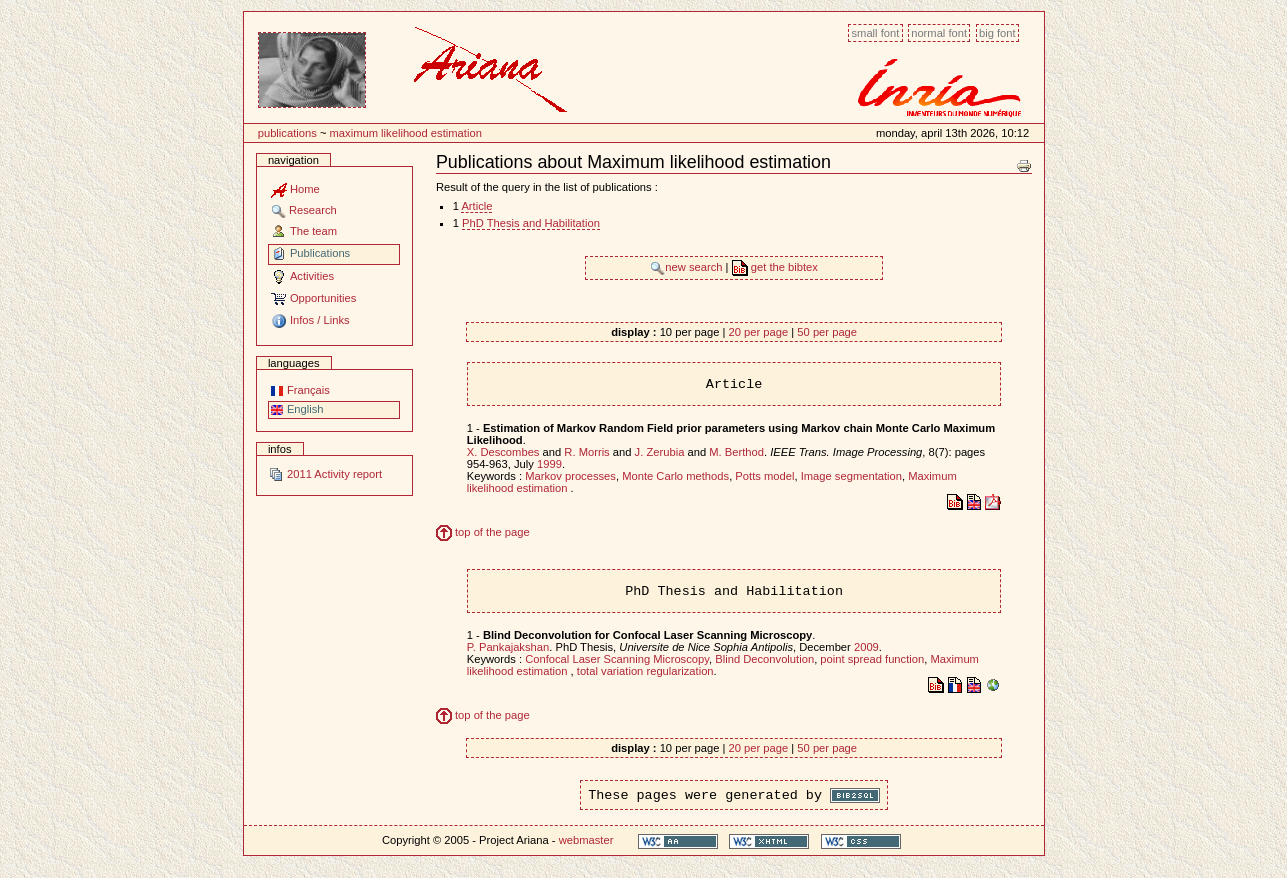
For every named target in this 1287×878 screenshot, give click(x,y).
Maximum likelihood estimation (406, 133)
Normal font (939, 33)
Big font (997, 33)
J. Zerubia (660, 452)
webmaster (586, 840)
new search (687, 267)
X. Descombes (503, 452)
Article (476, 206)
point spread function (872, 659)
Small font (875, 33)
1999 (549, 464)
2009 (866, 647)
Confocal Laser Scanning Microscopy (617, 659)
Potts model (764, 476)
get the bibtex (775, 267)
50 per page (827, 332)
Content (243, 22)
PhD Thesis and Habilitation (531, 223)
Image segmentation (851, 476)
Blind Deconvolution (764, 659)
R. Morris (586, 452)
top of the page (483, 532)
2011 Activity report (325, 474)
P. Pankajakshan (508, 647)
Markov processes (570, 476)
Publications (287, 133)
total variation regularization (645, 671)
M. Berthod (736, 452)
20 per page (758, 332)
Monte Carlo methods (675, 476)
